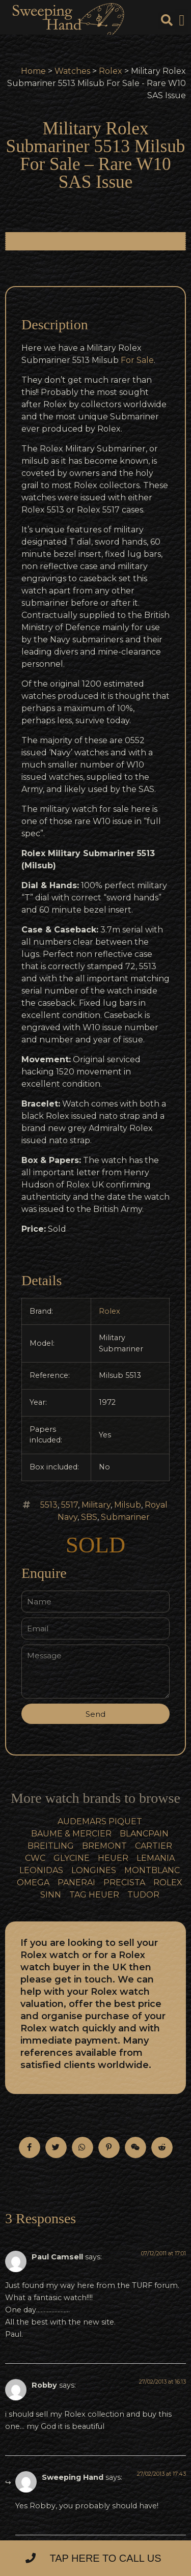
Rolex (110, 71)
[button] (181, 20)
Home (33, 71)
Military (96, 1505)
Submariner (125, 1517)
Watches (72, 71)
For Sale (137, 360)
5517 (69, 1505)
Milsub (127, 1505)
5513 (49, 1505)
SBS (89, 1517)
